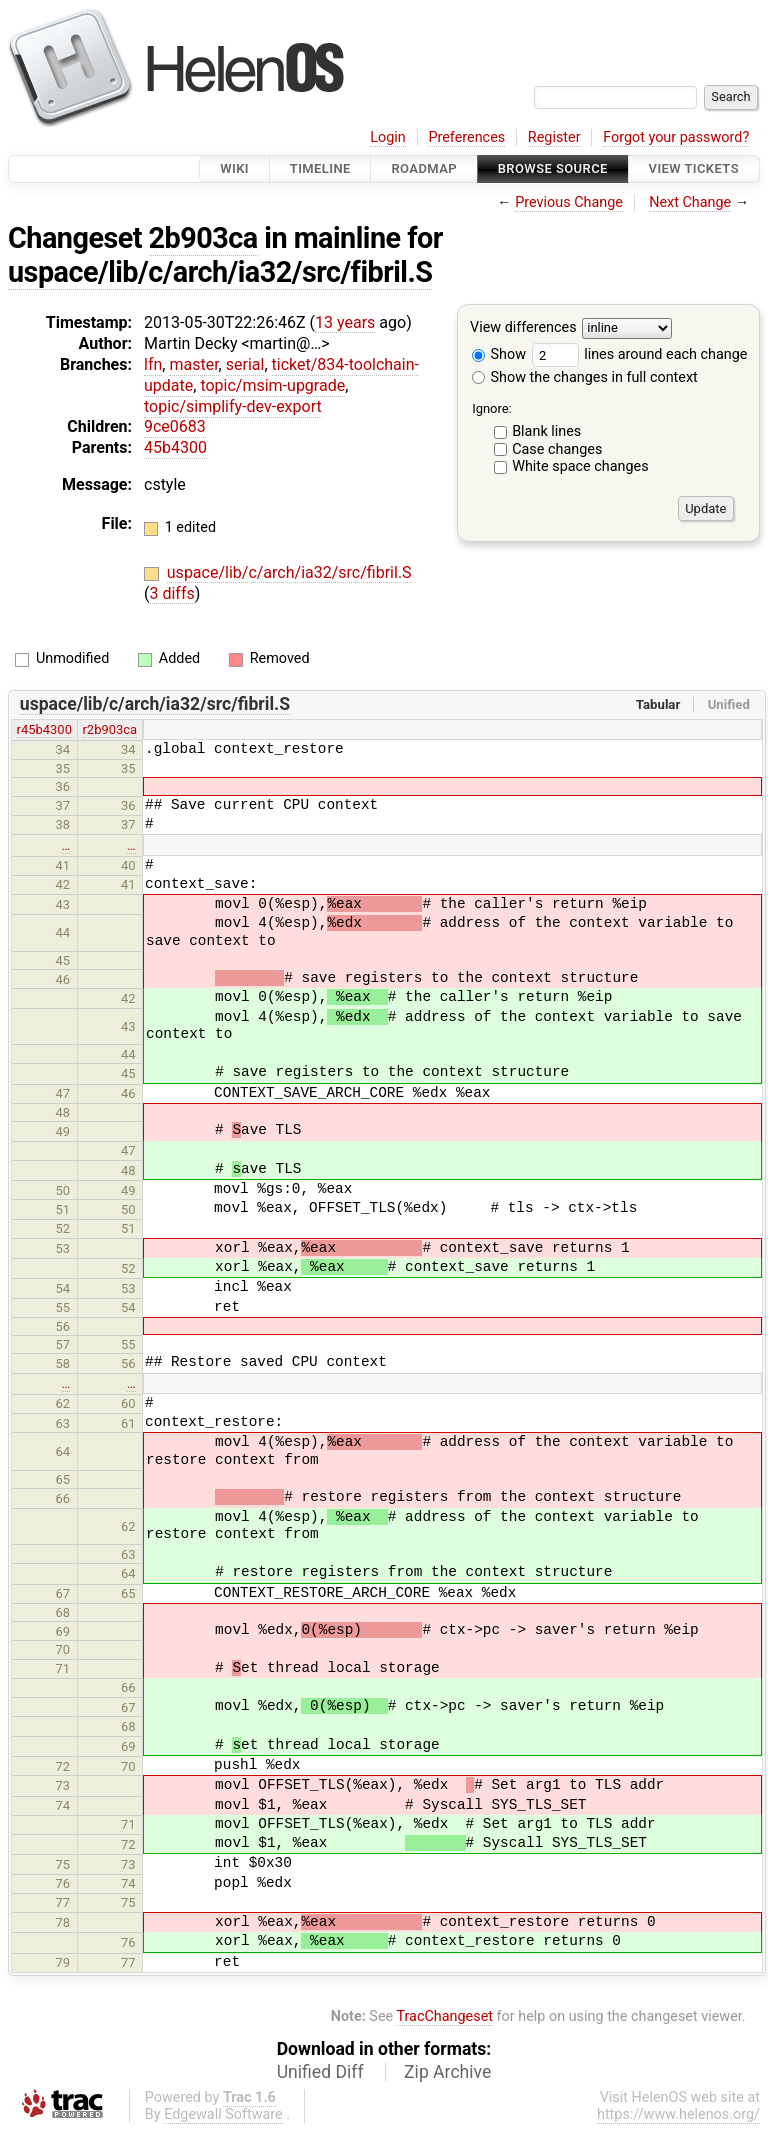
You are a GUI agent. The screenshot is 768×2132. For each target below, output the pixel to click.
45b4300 (175, 447)
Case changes (557, 449)
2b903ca (203, 238)
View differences (523, 328)
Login (388, 137)
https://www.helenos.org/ (678, 2114)
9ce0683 (175, 426)
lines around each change (640, 354)
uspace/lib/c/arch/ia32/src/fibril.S (220, 272)
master (193, 364)
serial (245, 364)
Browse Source (553, 168)
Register (554, 137)
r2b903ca (109, 729)
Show (499, 354)
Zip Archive (447, 2072)
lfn (153, 364)
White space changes (580, 466)
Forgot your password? (676, 137)
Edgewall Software (223, 2114)
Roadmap (424, 168)
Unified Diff (320, 2072)
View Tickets (694, 168)
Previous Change (569, 202)
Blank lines (546, 431)
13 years (345, 322)
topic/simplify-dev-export (233, 406)
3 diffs (171, 593)
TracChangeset (444, 2016)
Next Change (690, 202)
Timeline (320, 168)
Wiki (234, 168)
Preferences (466, 137)
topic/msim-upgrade (272, 385)
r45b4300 (44, 729)
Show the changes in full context (585, 377)
